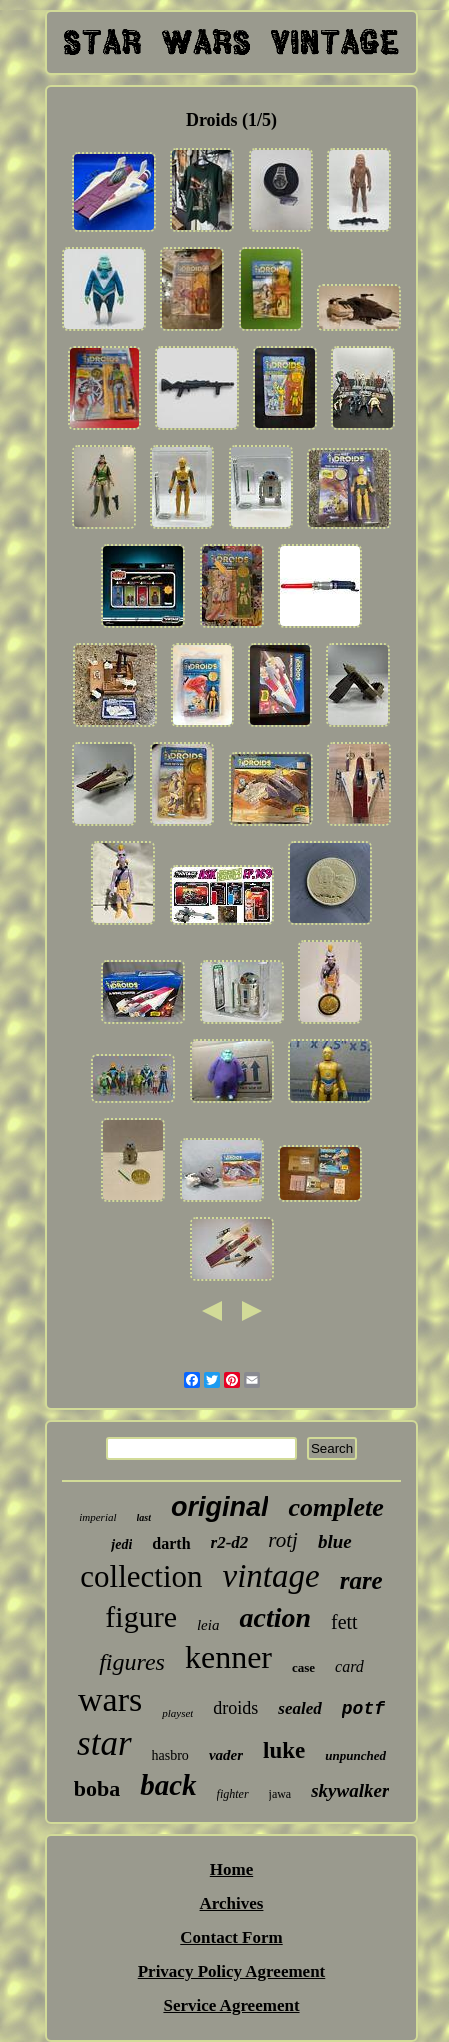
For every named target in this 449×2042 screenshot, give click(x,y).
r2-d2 (230, 1542)
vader (226, 1755)
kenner (228, 1657)
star (104, 1743)
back (168, 1785)
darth (171, 1543)
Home (231, 1869)
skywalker (350, 1790)
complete (335, 1507)
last (144, 1517)
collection (141, 1576)
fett (344, 1622)
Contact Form (231, 1937)
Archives (232, 1903)
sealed (299, 1708)
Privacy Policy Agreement (232, 1971)
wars (110, 1699)
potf (363, 1709)
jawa (280, 1794)
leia (208, 1625)
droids (235, 1708)
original (220, 1507)
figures (132, 1662)
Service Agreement (231, 2005)
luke (284, 1750)
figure (141, 1616)
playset (177, 1713)
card (349, 1666)
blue (335, 1541)
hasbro (170, 1755)
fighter (233, 1794)
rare (361, 1580)
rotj (283, 1540)
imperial (97, 1517)
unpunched (355, 1755)
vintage (271, 1576)
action (275, 1617)
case (303, 1667)
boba (97, 1788)
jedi (121, 1544)
